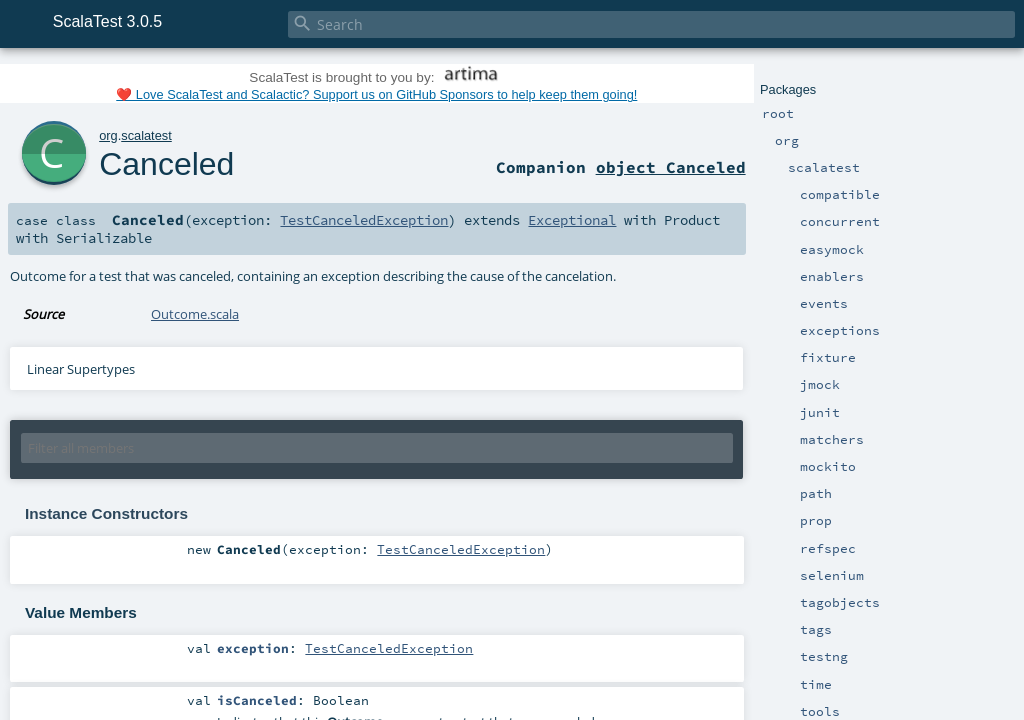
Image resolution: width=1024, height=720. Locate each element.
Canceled (166, 164)
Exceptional (572, 220)
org (108, 135)
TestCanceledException (364, 220)
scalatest (146, 135)
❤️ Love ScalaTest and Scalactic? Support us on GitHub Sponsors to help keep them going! (376, 94)
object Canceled (671, 167)
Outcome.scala (195, 314)
